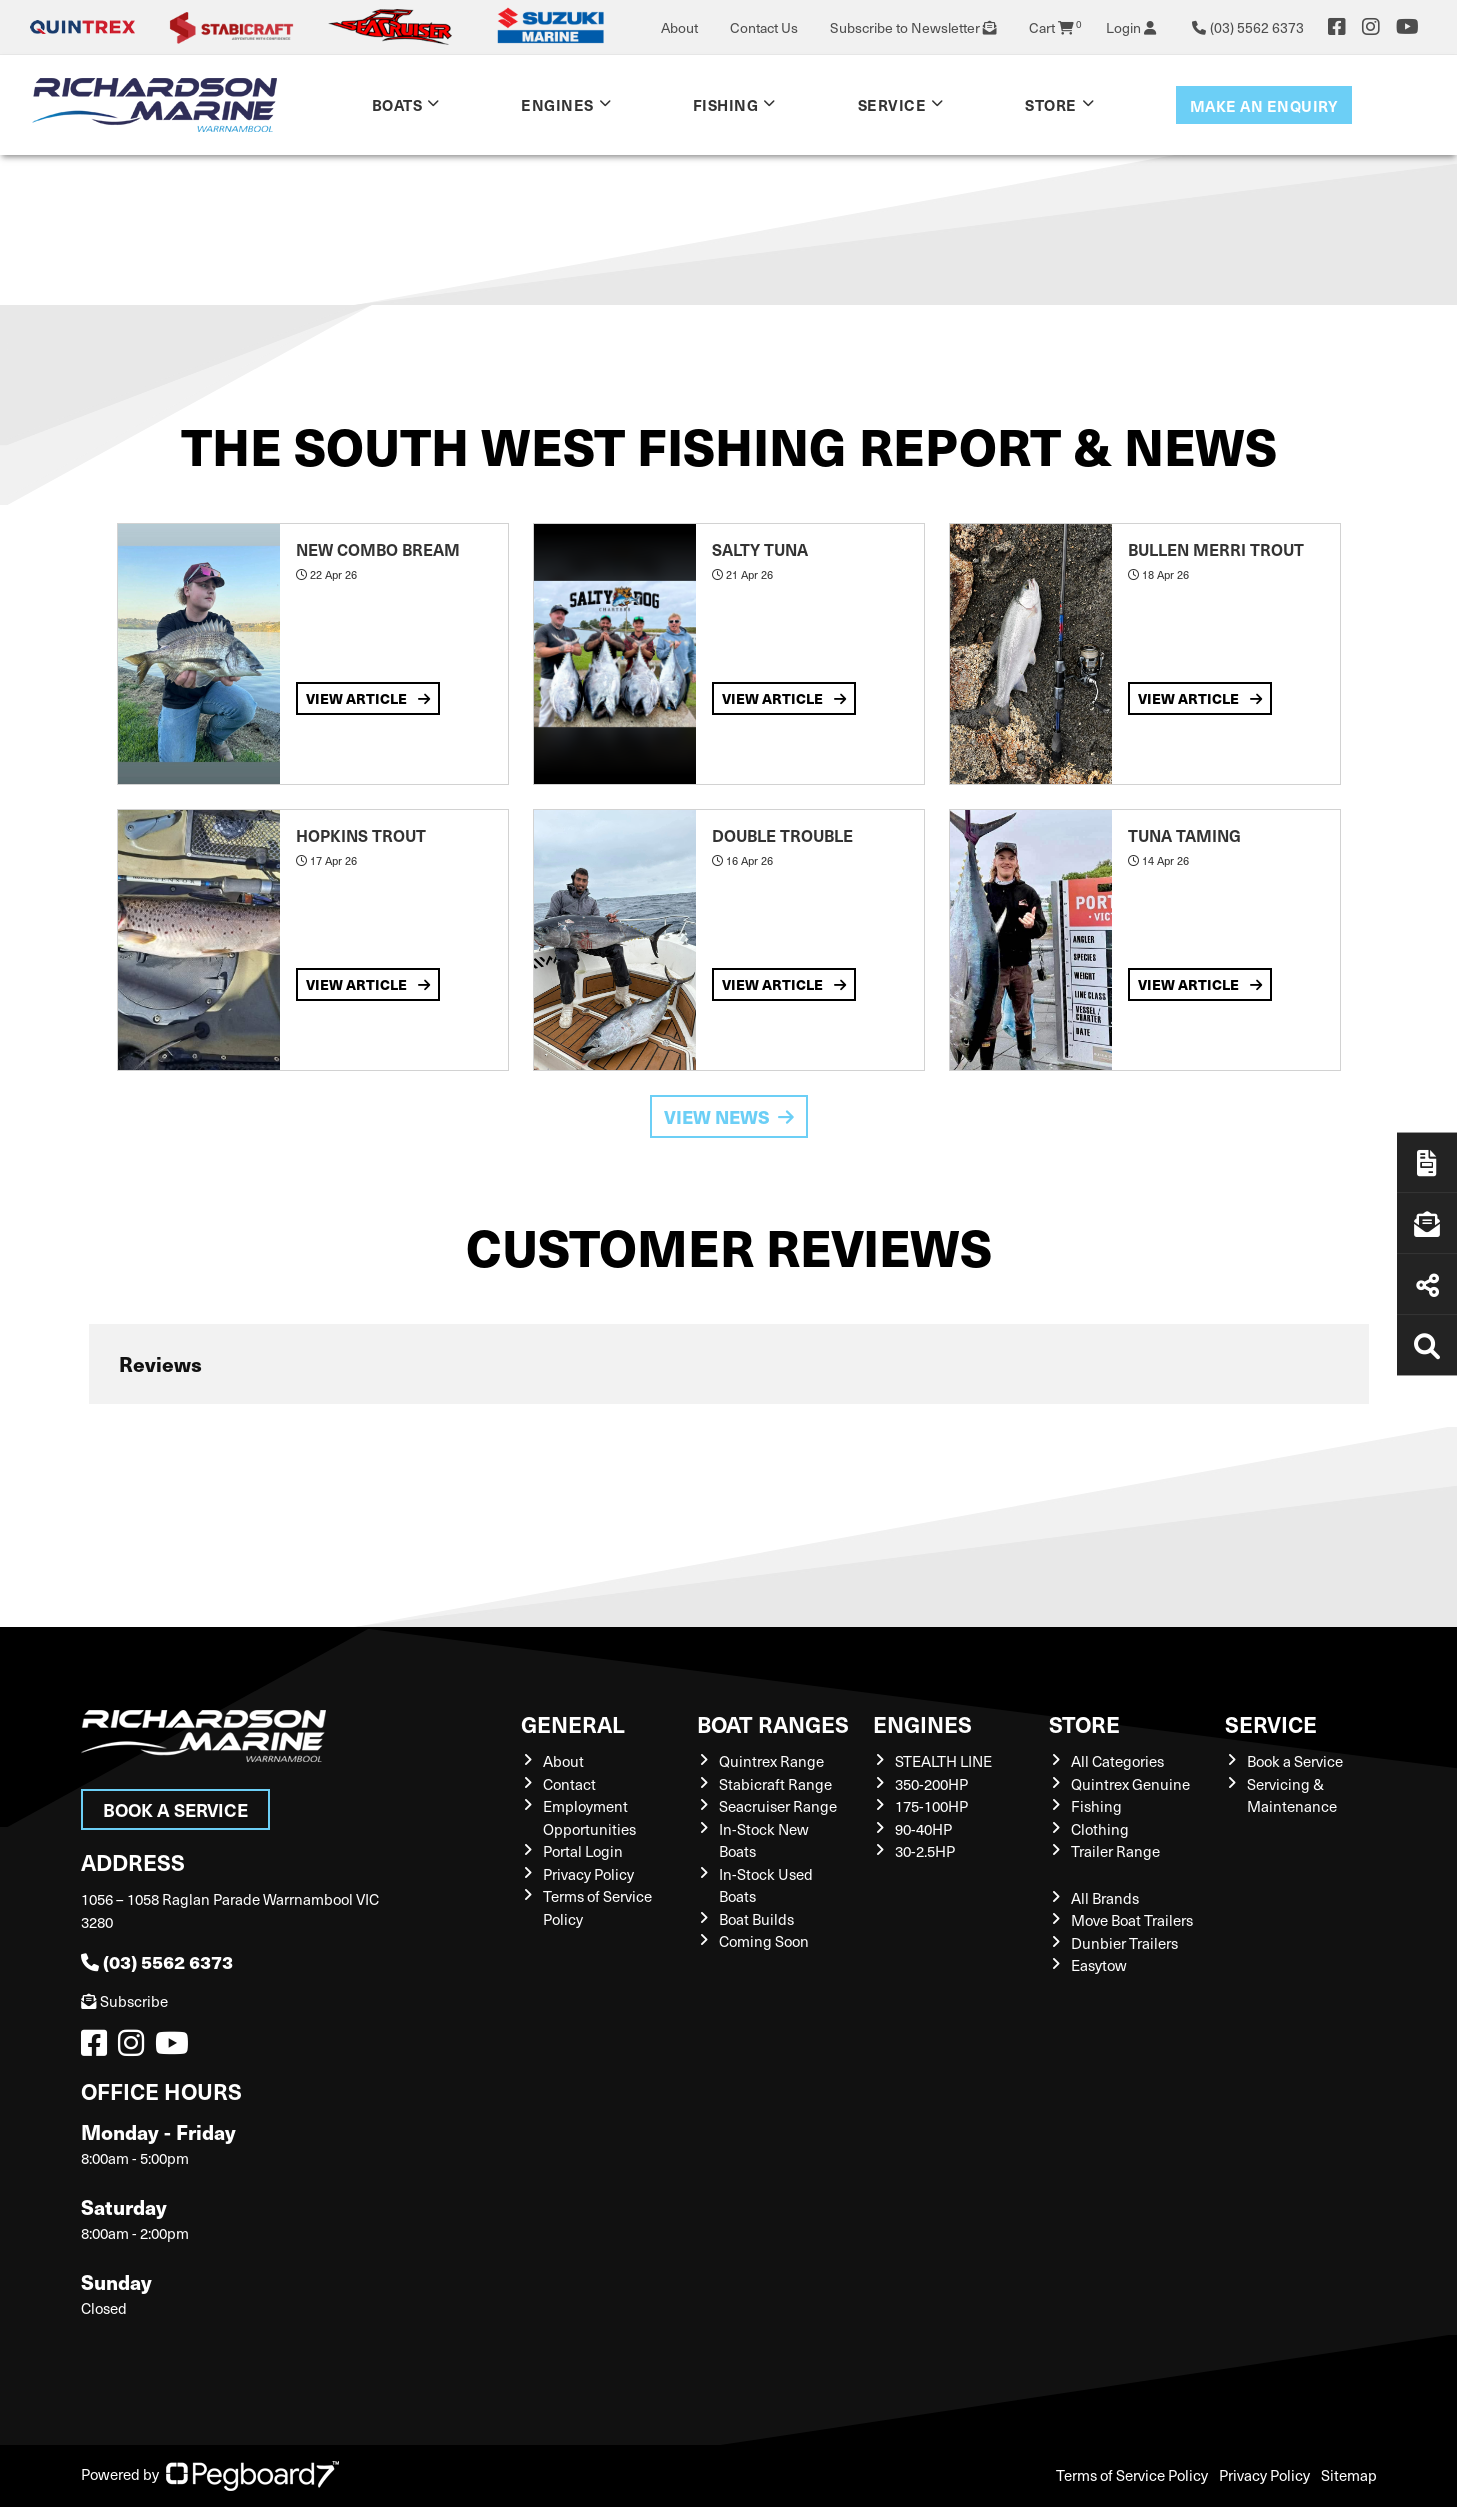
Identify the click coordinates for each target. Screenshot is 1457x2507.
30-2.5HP (925, 1851)
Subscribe (124, 2001)
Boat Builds (756, 1919)
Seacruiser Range (778, 1806)
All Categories (1117, 1761)
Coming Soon (764, 1941)
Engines (557, 104)
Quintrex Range (771, 1761)
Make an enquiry (1264, 105)
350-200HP (931, 1784)
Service (892, 104)
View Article (368, 698)
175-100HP (931, 1806)
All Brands (1105, 1898)
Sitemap (1349, 2475)
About (679, 27)
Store (1051, 104)
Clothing (1100, 1829)
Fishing (726, 104)
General (573, 1723)
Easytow (1099, 1965)
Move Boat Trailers (1132, 1920)
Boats (397, 104)
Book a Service (175, 1809)
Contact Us (764, 27)
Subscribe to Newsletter (913, 27)
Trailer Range (1115, 1851)
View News (729, 1116)
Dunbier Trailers (1124, 1943)
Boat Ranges (773, 1723)
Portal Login (583, 1851)
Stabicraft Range (775, 1784)
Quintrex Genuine (1130, 1784)
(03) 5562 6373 (157, 1961)
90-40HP (923, 1829)
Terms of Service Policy (1132, 2475)
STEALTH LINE (943, 1761)
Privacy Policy (588, 1874)
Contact (569, 1784)
